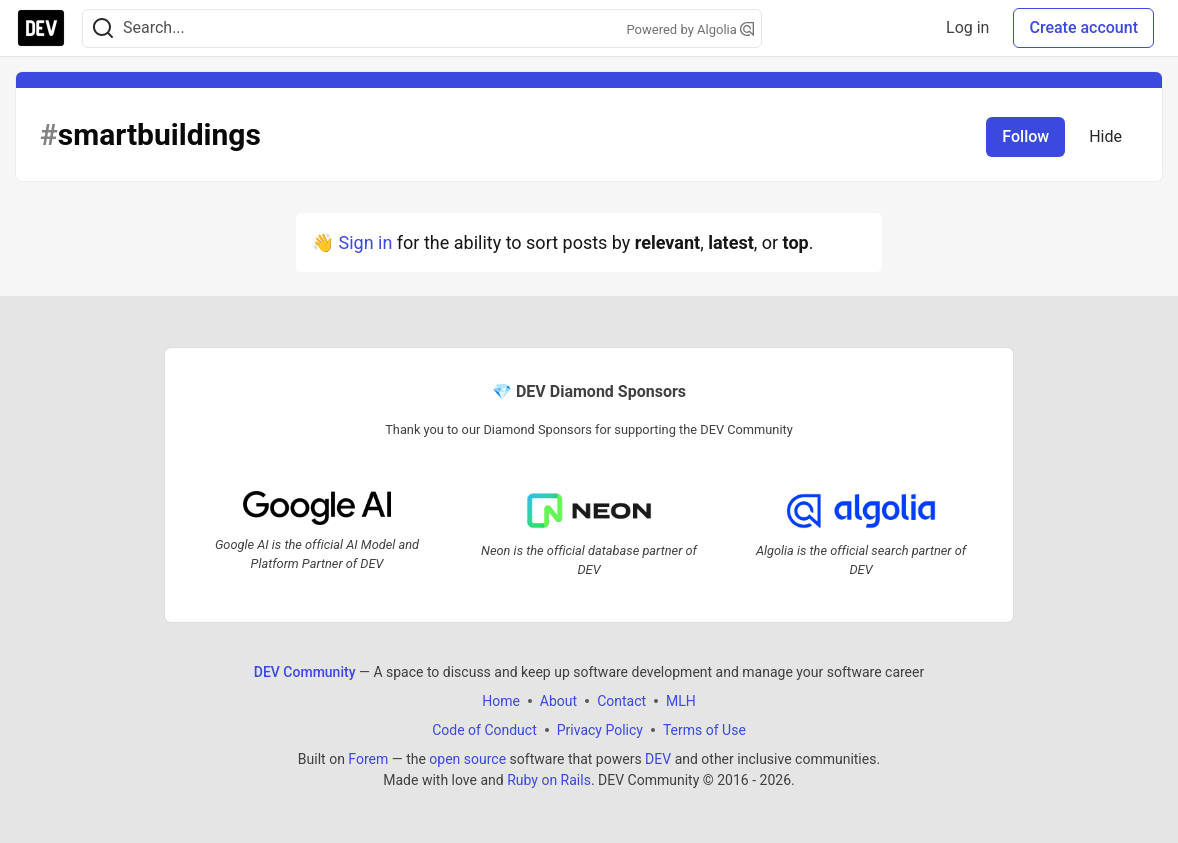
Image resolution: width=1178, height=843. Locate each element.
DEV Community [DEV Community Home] (305, 672)
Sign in (365, 242)
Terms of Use (704, 730)
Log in (967, 27)
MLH (681, 701)
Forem (368, 759)
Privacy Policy (600, 730)
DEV (658, 759)
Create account (1083, 27)
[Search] (103, 28)
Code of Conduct (484, 730)
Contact (621, 701)
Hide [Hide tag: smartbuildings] (1105, 136)
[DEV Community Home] (41, 28)
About (558, 701)
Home (501, 701)
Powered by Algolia (690, 29)
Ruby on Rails (549, 780)
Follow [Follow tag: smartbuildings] (1025, 136)
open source (467, 759)
